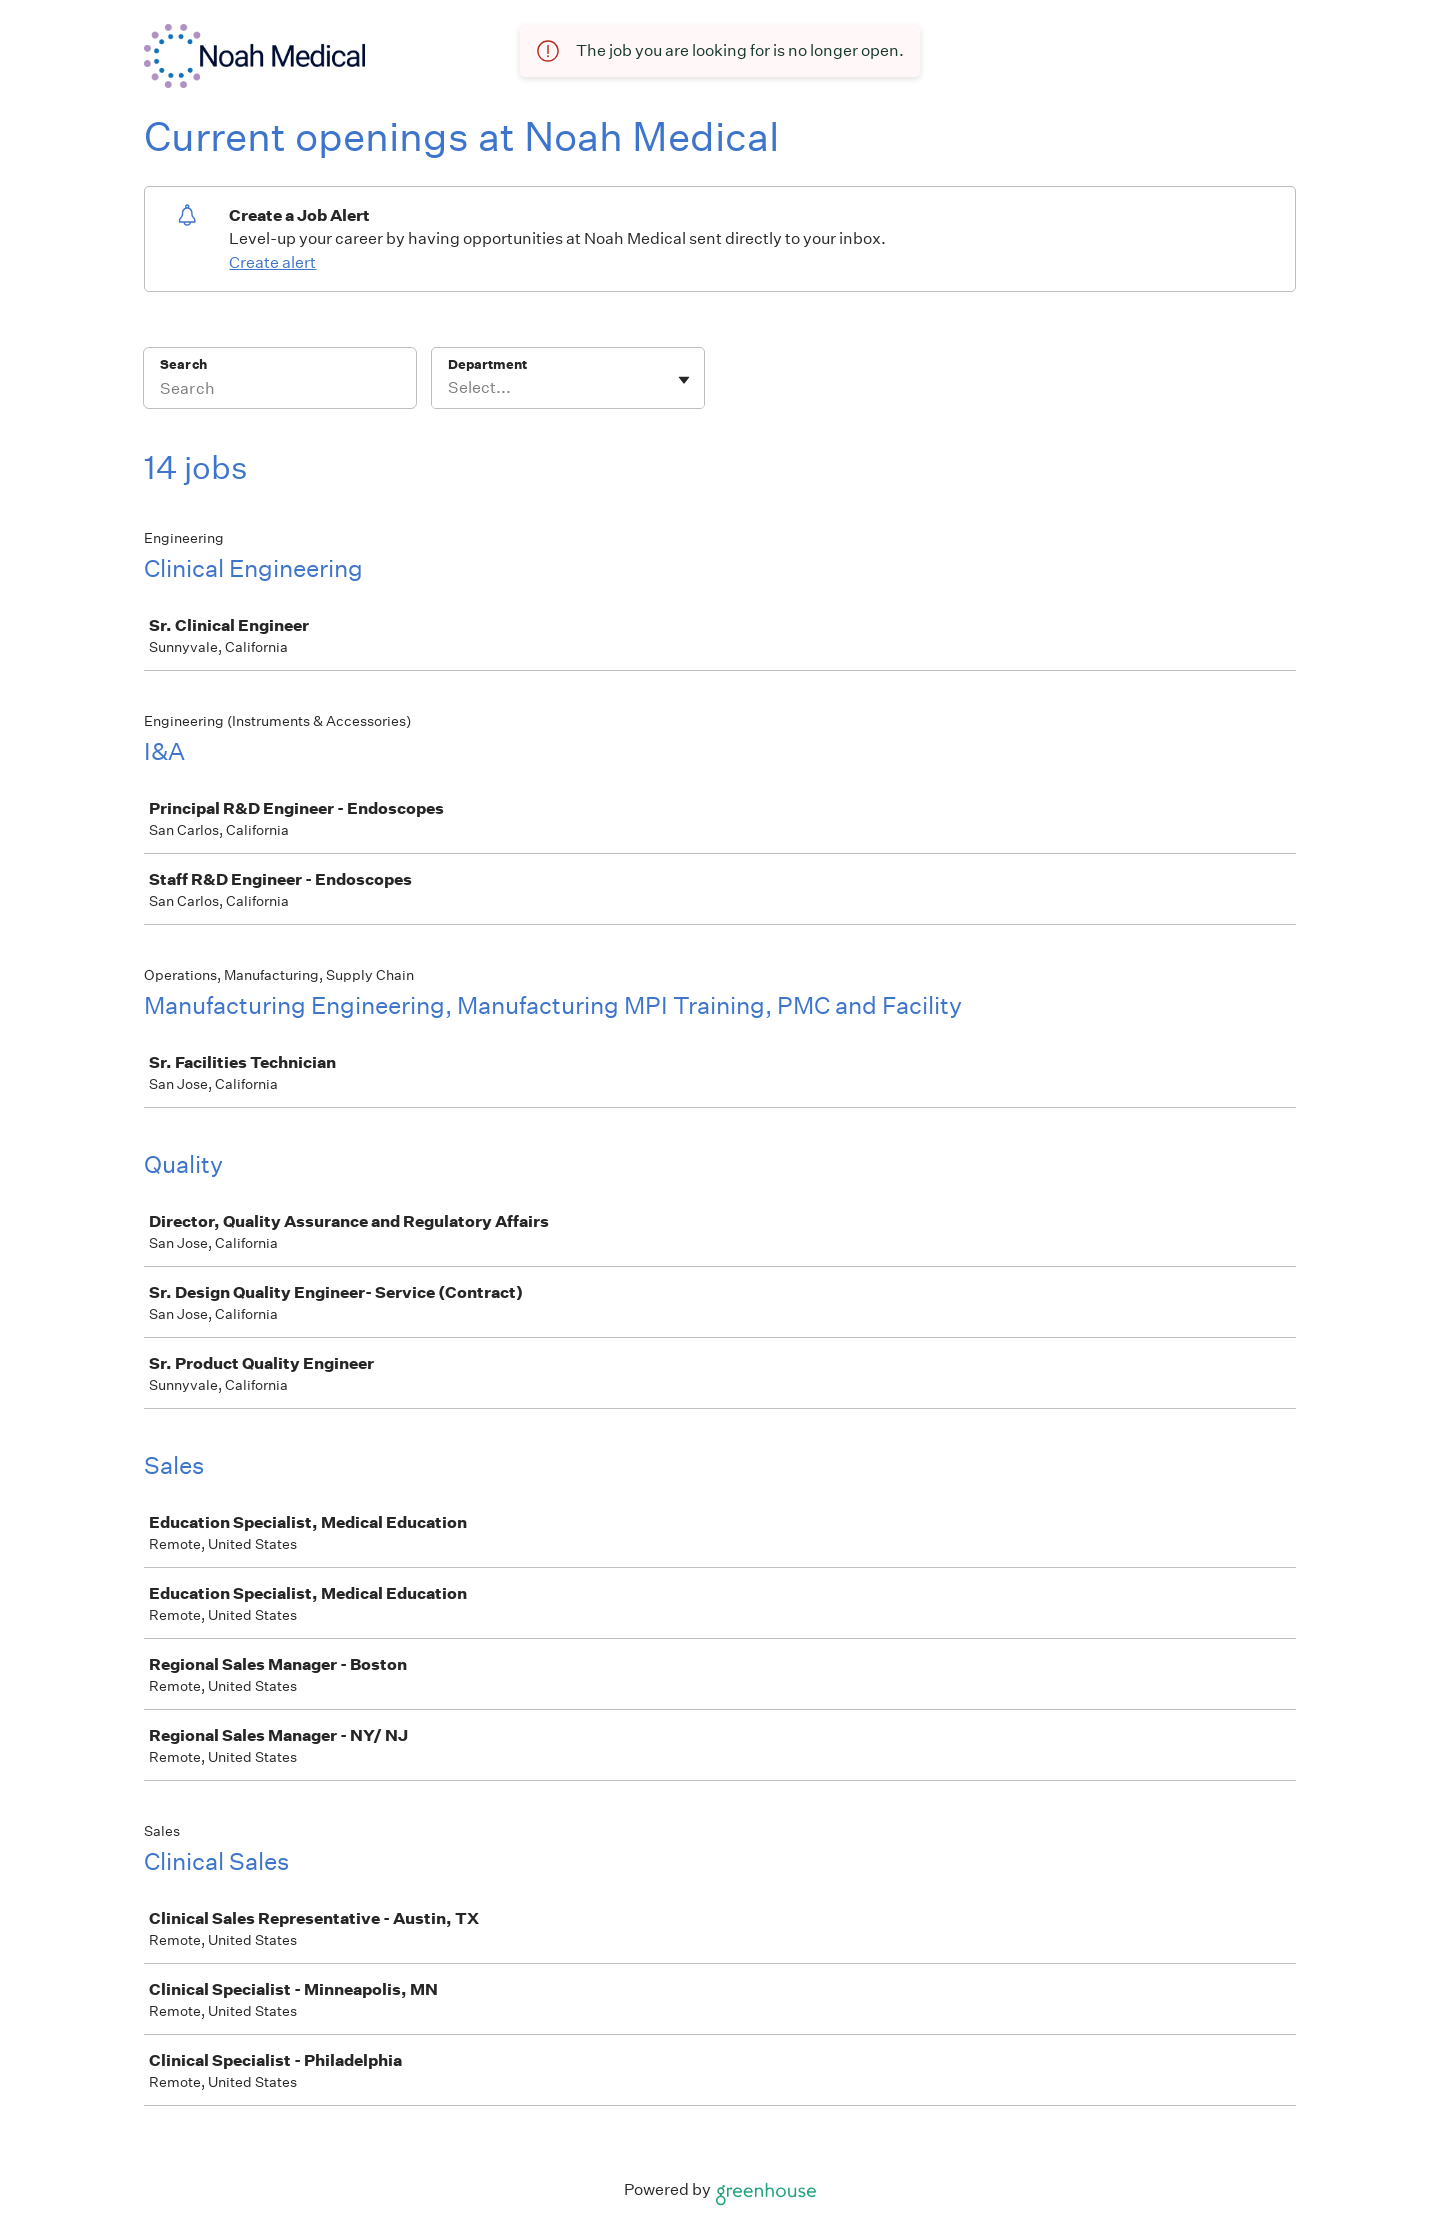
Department (487, 364)
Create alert (272, 262)
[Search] (280, 391)
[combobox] (449, 388)
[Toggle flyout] (684, 380)
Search (183, 364)
